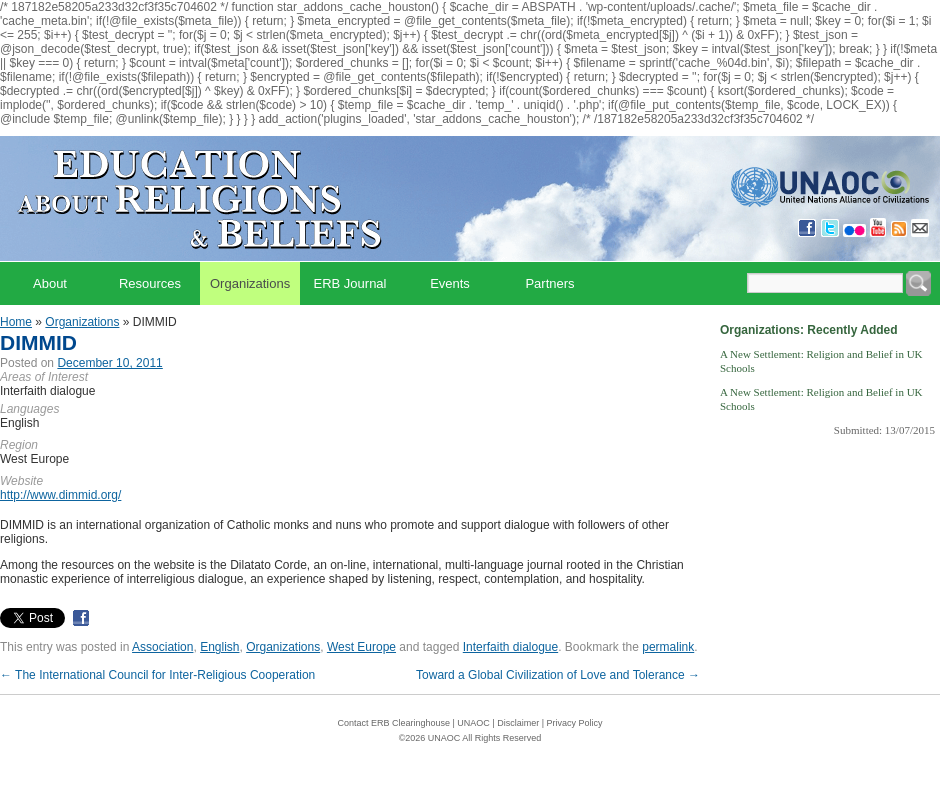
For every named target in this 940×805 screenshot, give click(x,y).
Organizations (250, 283)
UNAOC (473, 723)
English (219, 647)
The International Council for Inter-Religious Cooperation (157, 675)
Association (162, 647)
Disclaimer (518, 723)
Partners (549, 283)
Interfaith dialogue (510, 647)
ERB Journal (350, 283)
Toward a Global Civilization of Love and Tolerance (558, 675)
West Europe (361, 647)
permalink (668, 647)
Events (450, 283)
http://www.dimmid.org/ (60, 495)
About (50, 283)
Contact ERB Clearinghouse (393, 723)
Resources (150, 283)
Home (16, 322)
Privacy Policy (575, 723)
